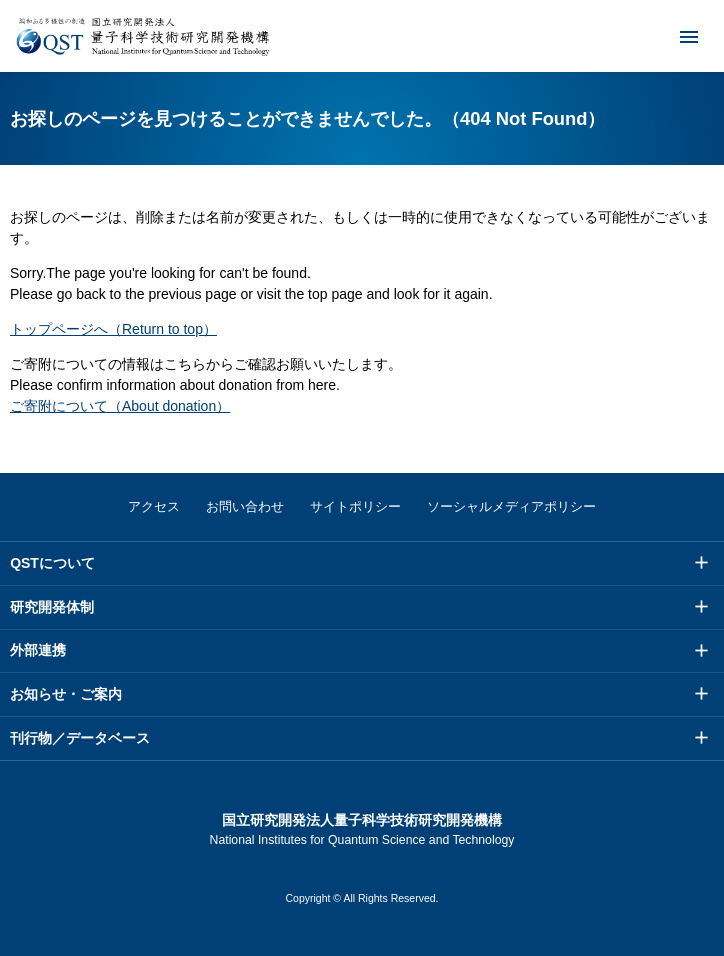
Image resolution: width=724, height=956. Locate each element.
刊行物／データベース (80, 738)
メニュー (676, 36)
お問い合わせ (245, 506)
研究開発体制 (52, 607)
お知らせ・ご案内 (66, 694)
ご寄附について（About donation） (120, 406)
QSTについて (52, 563)
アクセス (154, 506)
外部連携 (38, 650)
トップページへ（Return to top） (113, 329)
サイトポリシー (355, 506)
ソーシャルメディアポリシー (511, 506)
